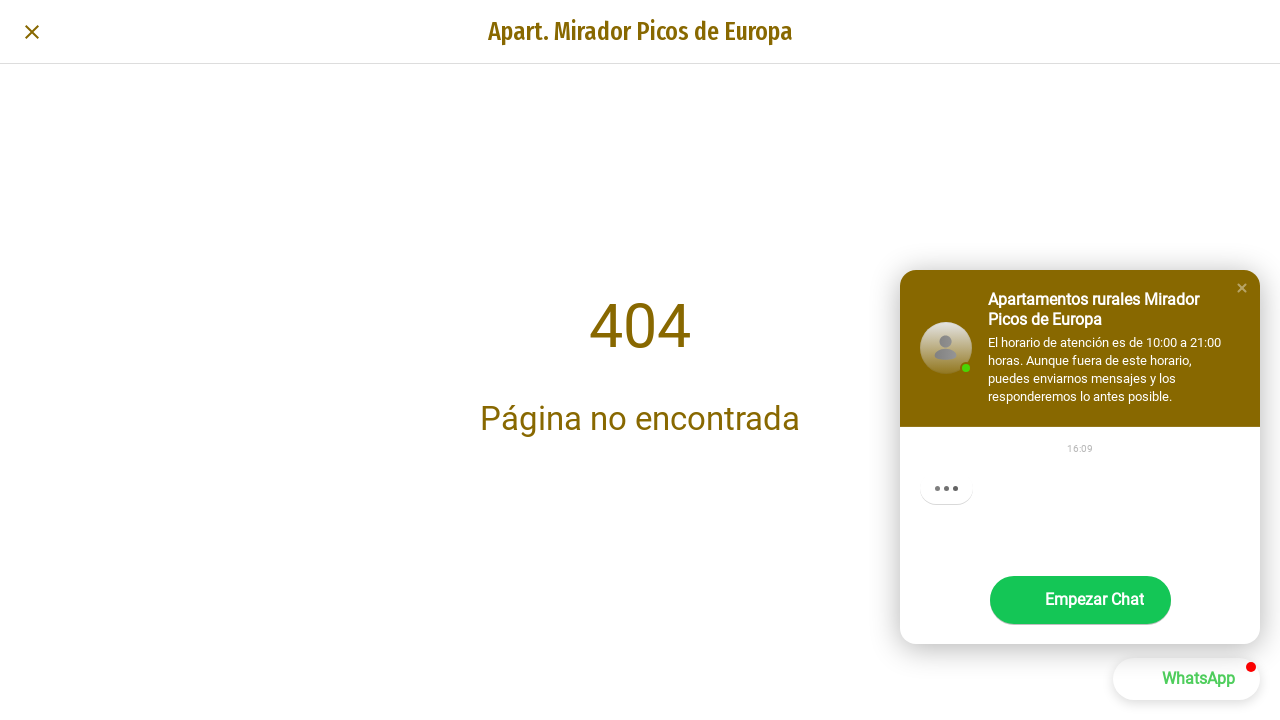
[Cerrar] (32, 32)
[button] (1242, 288)
